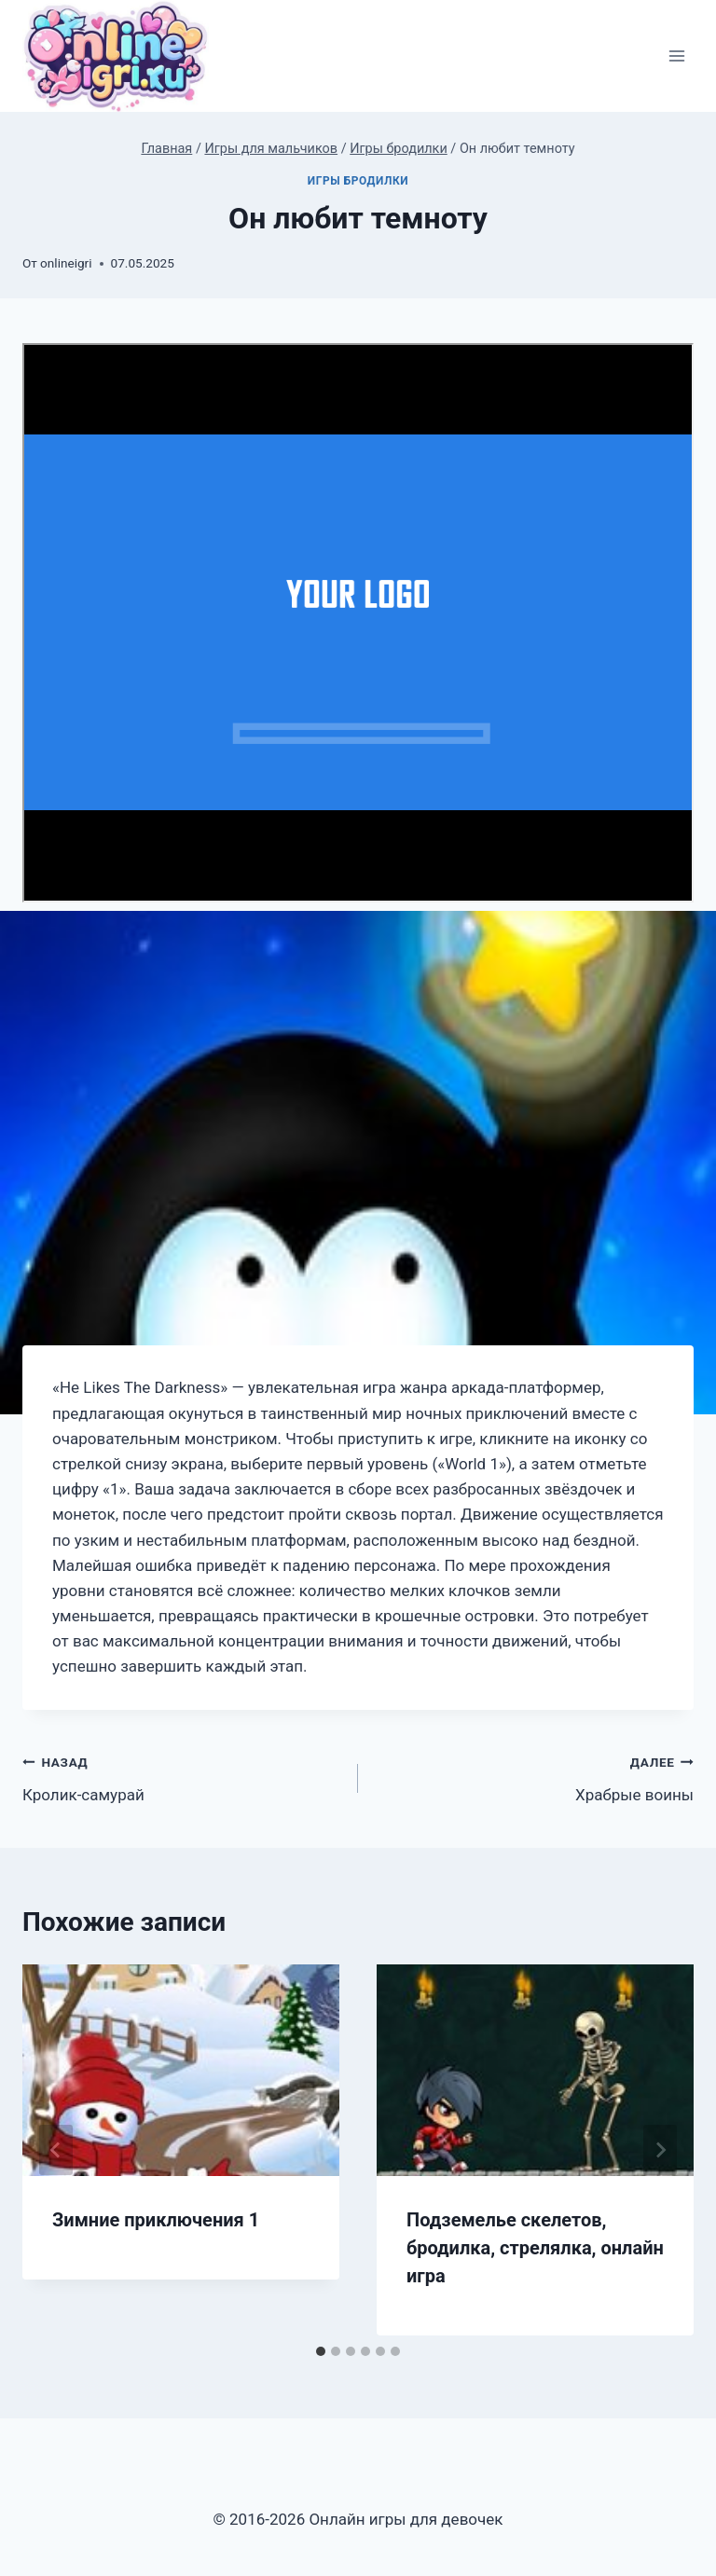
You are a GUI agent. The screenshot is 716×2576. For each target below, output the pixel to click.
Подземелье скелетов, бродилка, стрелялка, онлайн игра (535, 2248)
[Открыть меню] (676, 56)
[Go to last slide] (56, 2150)
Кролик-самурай (182, 1776)
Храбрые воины (534, 1776)
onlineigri (65, 262)
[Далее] (660, 2150)
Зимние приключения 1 (155, 2220)
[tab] (320, 2351)
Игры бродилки (358, 180)
